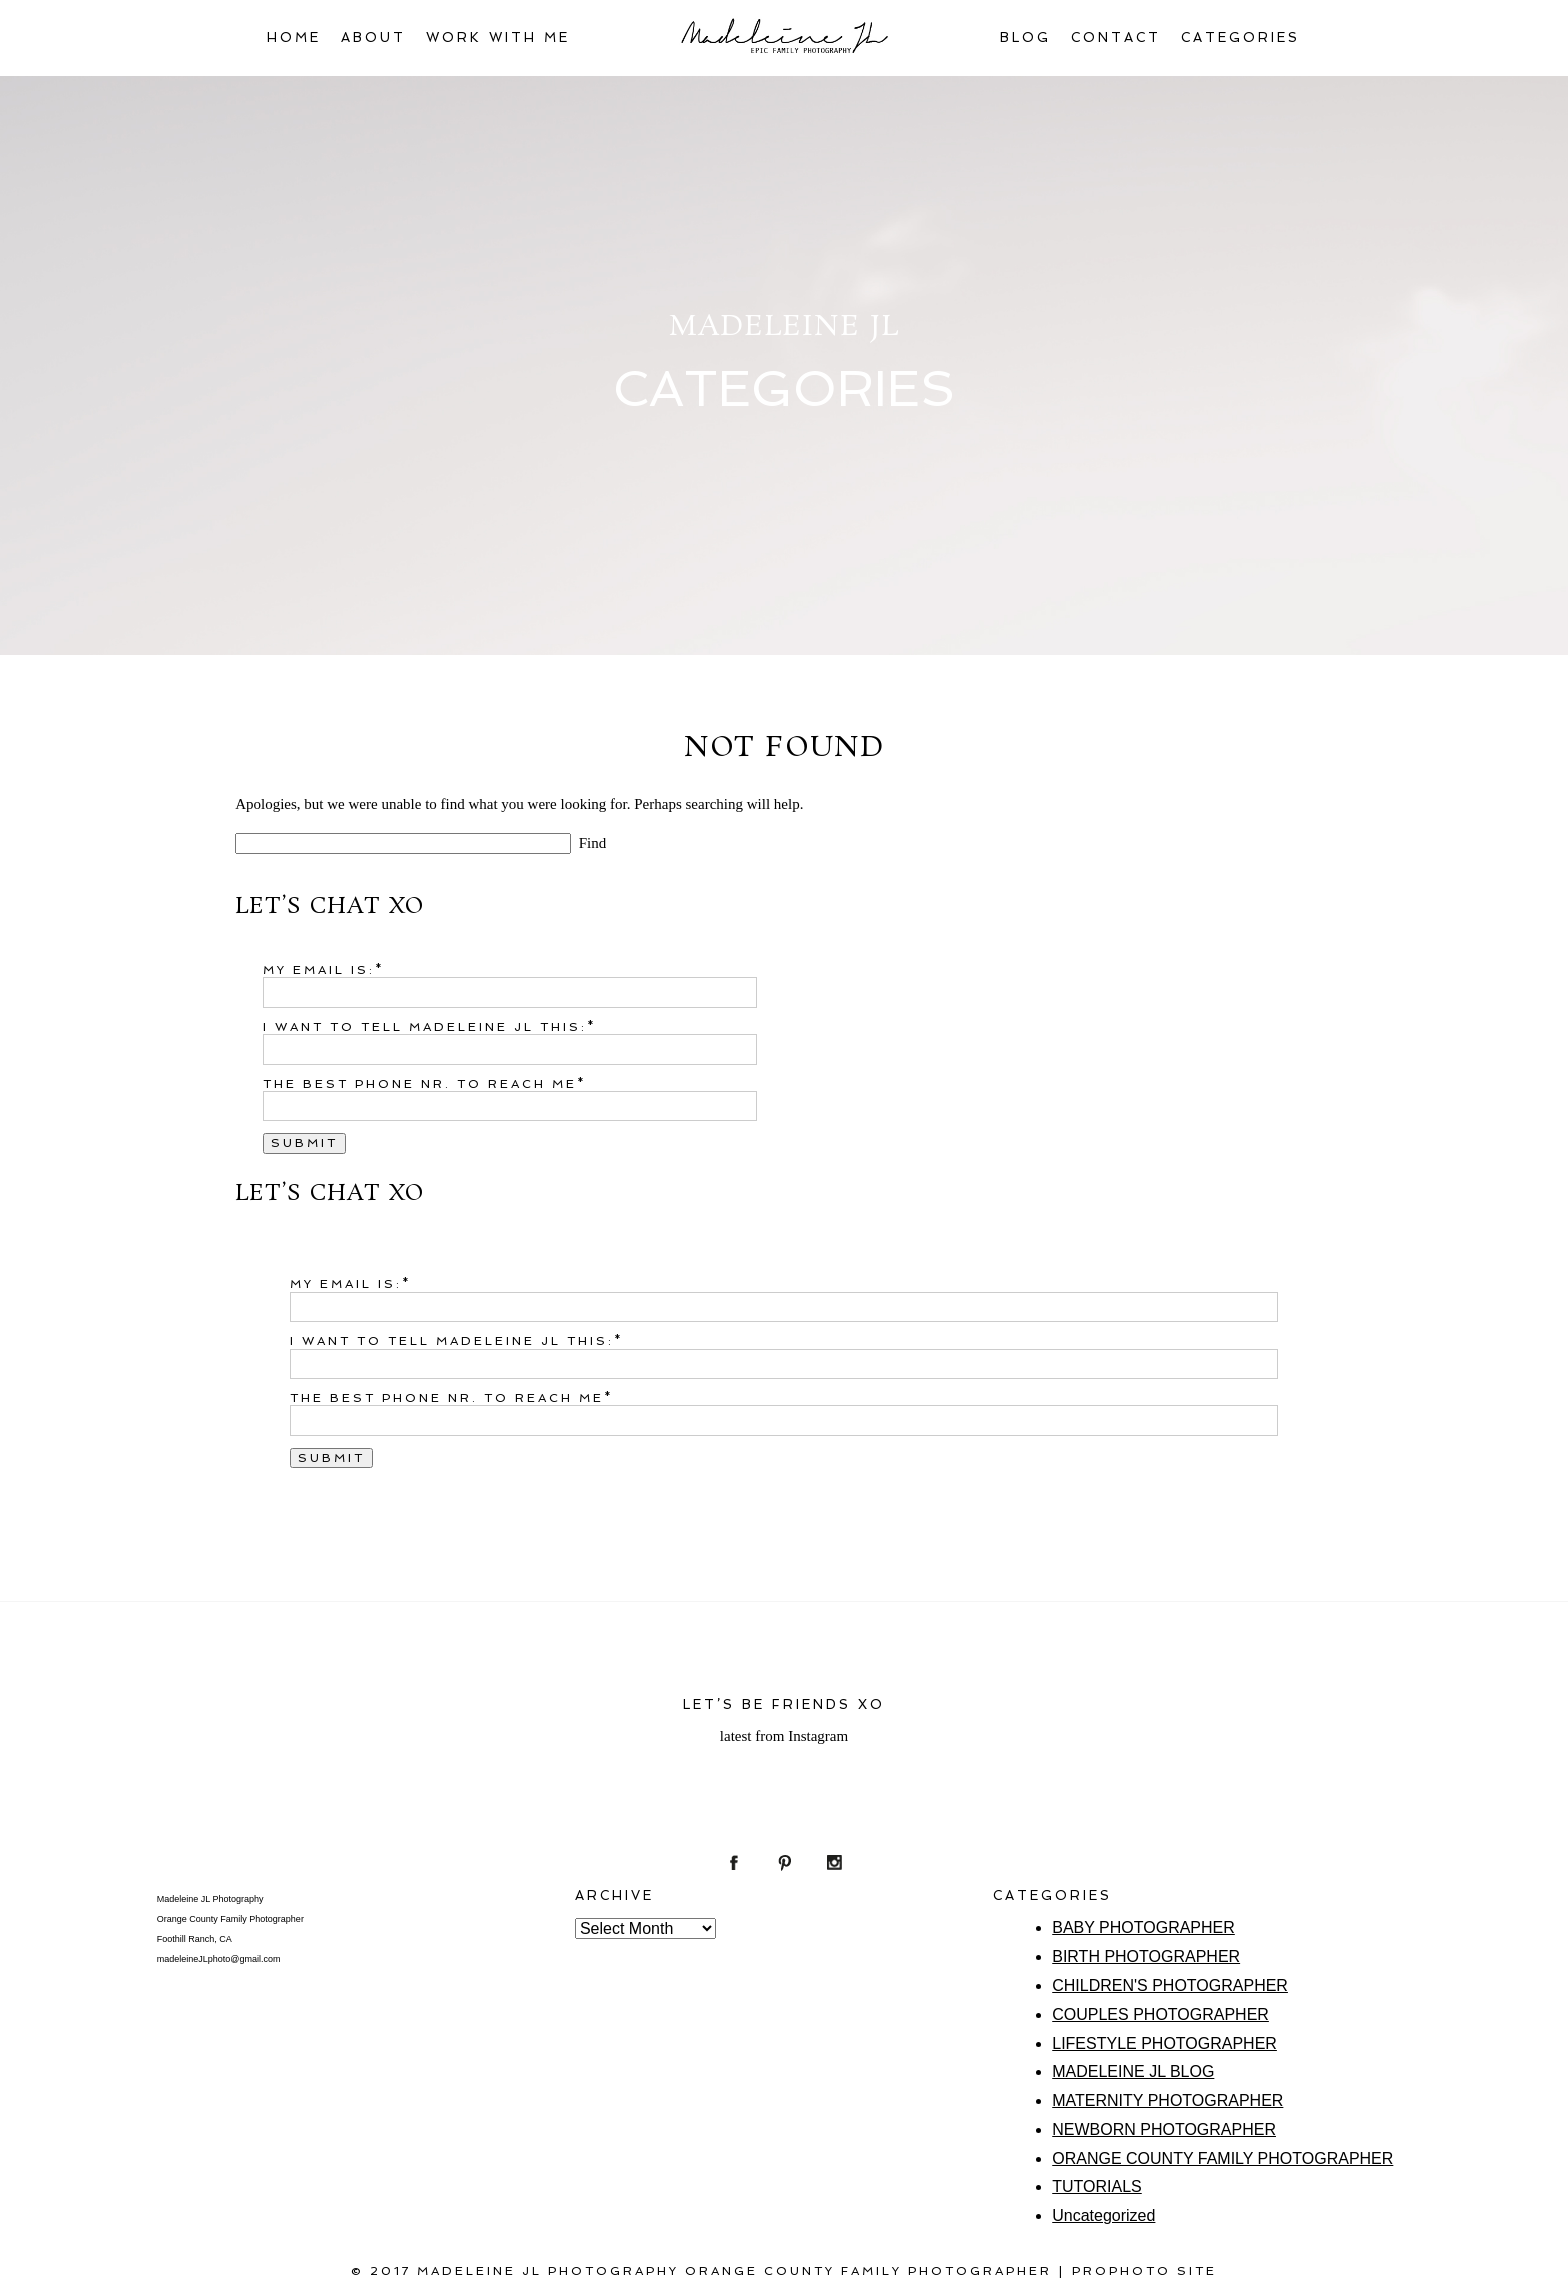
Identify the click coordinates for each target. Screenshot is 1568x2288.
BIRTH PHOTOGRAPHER (1146, 1956)
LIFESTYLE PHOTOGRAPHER (1164, 2043)
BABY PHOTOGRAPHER (1143, 1927)
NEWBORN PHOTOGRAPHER (1164, 2129)
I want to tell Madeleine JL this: (425, 1027)
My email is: (319, 970)
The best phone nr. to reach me (420, 1084)
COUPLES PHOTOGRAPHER (1160, 2014)
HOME (294, 37)
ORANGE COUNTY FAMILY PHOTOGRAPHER (1222, 2158)
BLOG (1025, 37)
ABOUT (373, 37)
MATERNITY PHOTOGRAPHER (1167, 2100)
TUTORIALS (1097, 2186)
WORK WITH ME (498, 37)
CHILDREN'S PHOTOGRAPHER (1170, 1985)
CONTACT (1116, 37)
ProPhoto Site (1144, 2271)
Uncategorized (1103, 2215)
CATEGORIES (1240, 37)
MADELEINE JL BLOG (1133, 2071)
